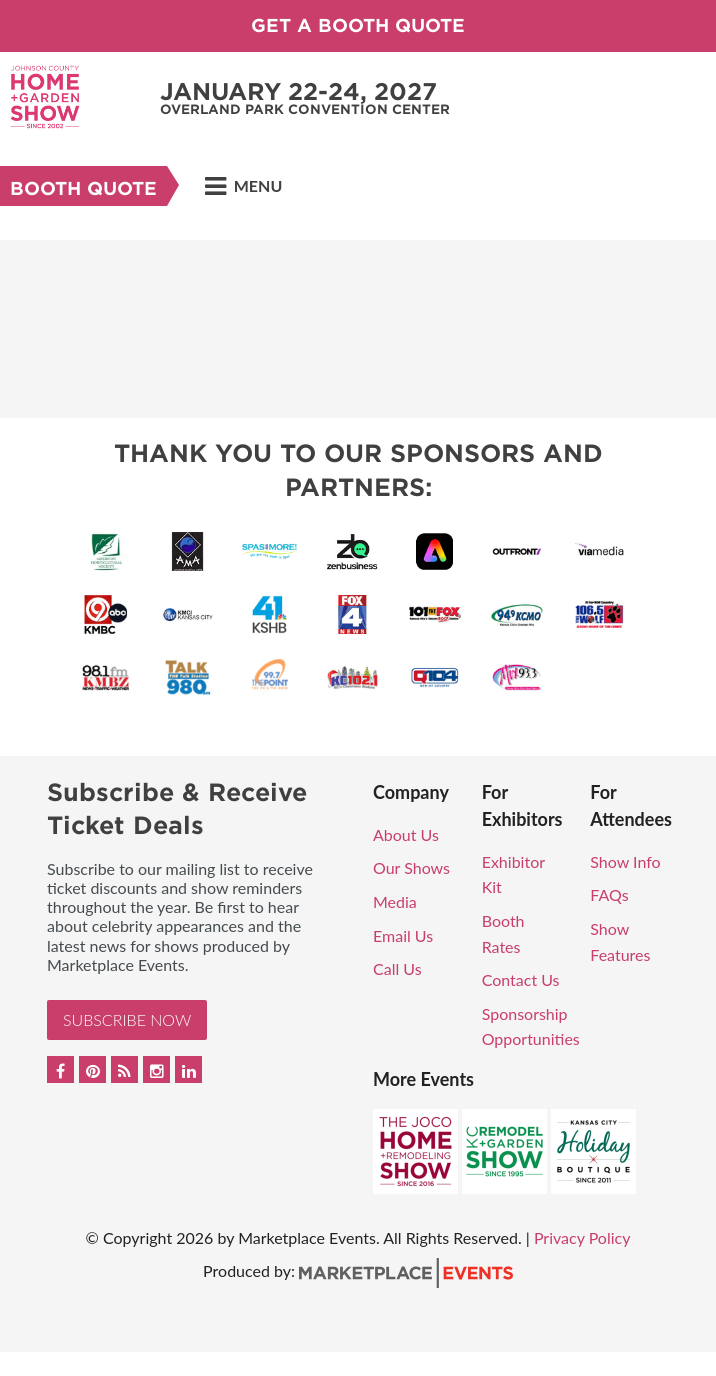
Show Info (625, 861)
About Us (406, 834)
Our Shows (411, 867)
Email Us (403, 935)
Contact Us (521, 979)
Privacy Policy (582, 1237)
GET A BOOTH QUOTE (358, 25)
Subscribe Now (127, 1019)
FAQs (609, 894)
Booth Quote (83, 188)
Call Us (397, 968)
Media (395, 901)
